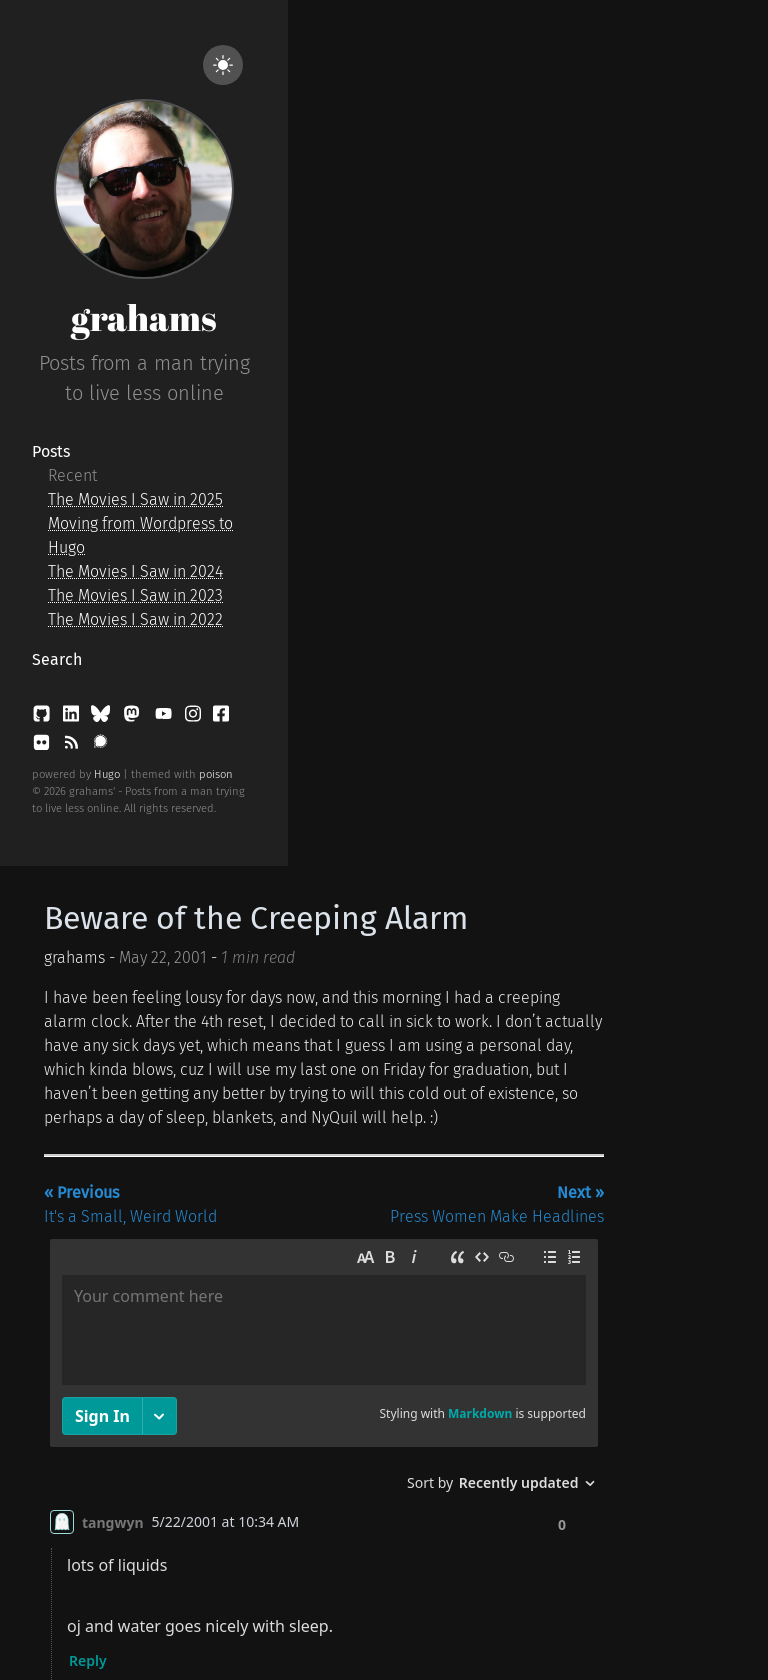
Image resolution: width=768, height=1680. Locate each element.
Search (57, 659)
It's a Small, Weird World (130, 1204)
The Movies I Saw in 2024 (135, 571)
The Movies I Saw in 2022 (135, 619)
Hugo (107, 774)
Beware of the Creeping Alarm (256, 918)
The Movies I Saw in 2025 (135, 499)
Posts (51, 451)
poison (216, 774)
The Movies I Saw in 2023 (135, 595)
